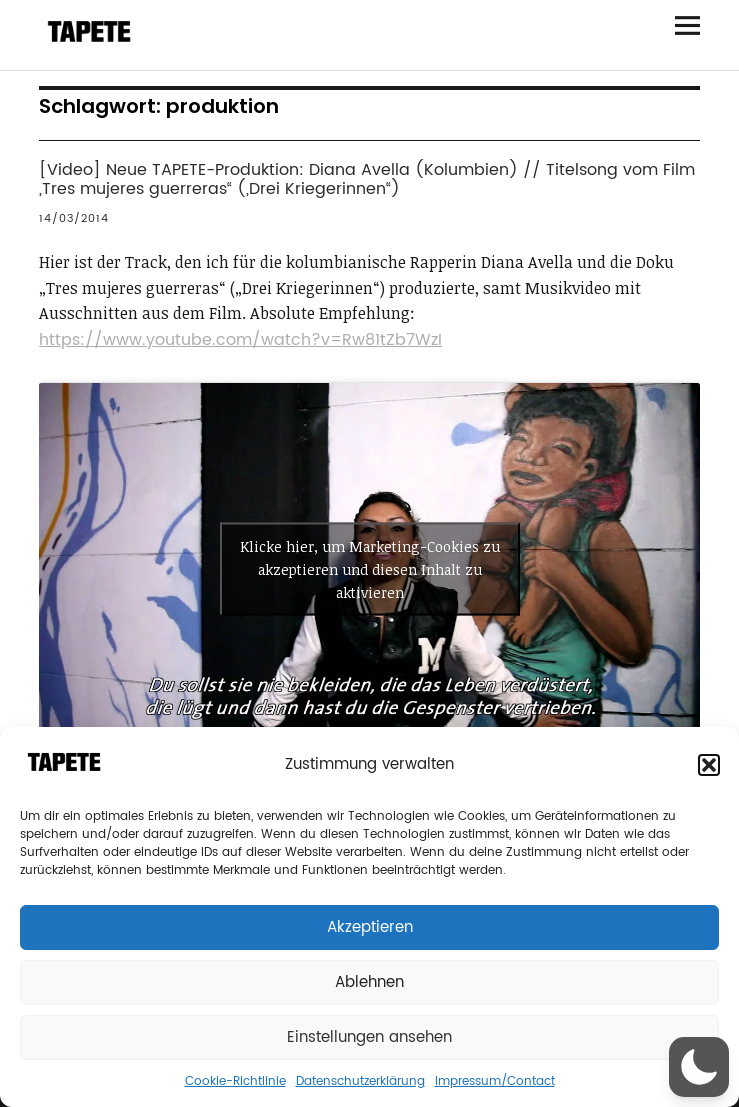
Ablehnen (369, 982)
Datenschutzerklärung (360, 1081)
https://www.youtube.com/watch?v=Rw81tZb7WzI (240, 340)
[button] (709, 765)
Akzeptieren (370, 927)
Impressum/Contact (495, 1081)
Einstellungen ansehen (369, 1037)
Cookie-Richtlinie (235, 1081)
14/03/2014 (74, 219)
